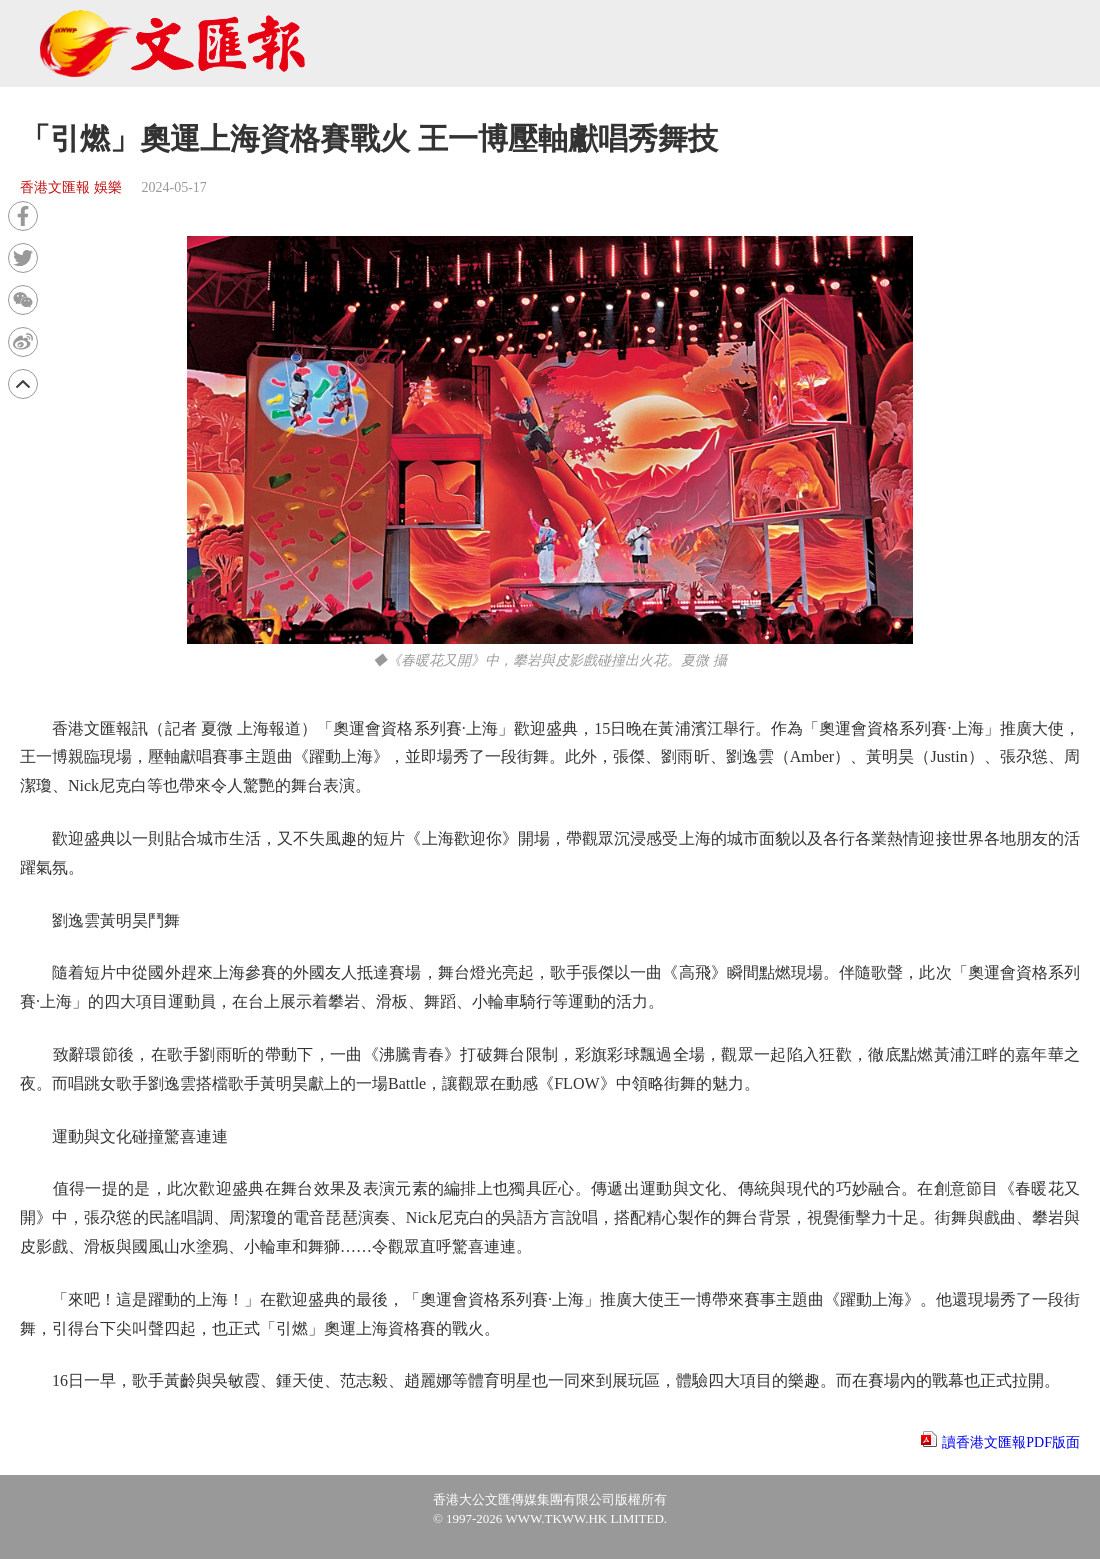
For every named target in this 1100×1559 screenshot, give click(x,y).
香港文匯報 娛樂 (71, 187)
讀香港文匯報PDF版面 (1011, 1442)
